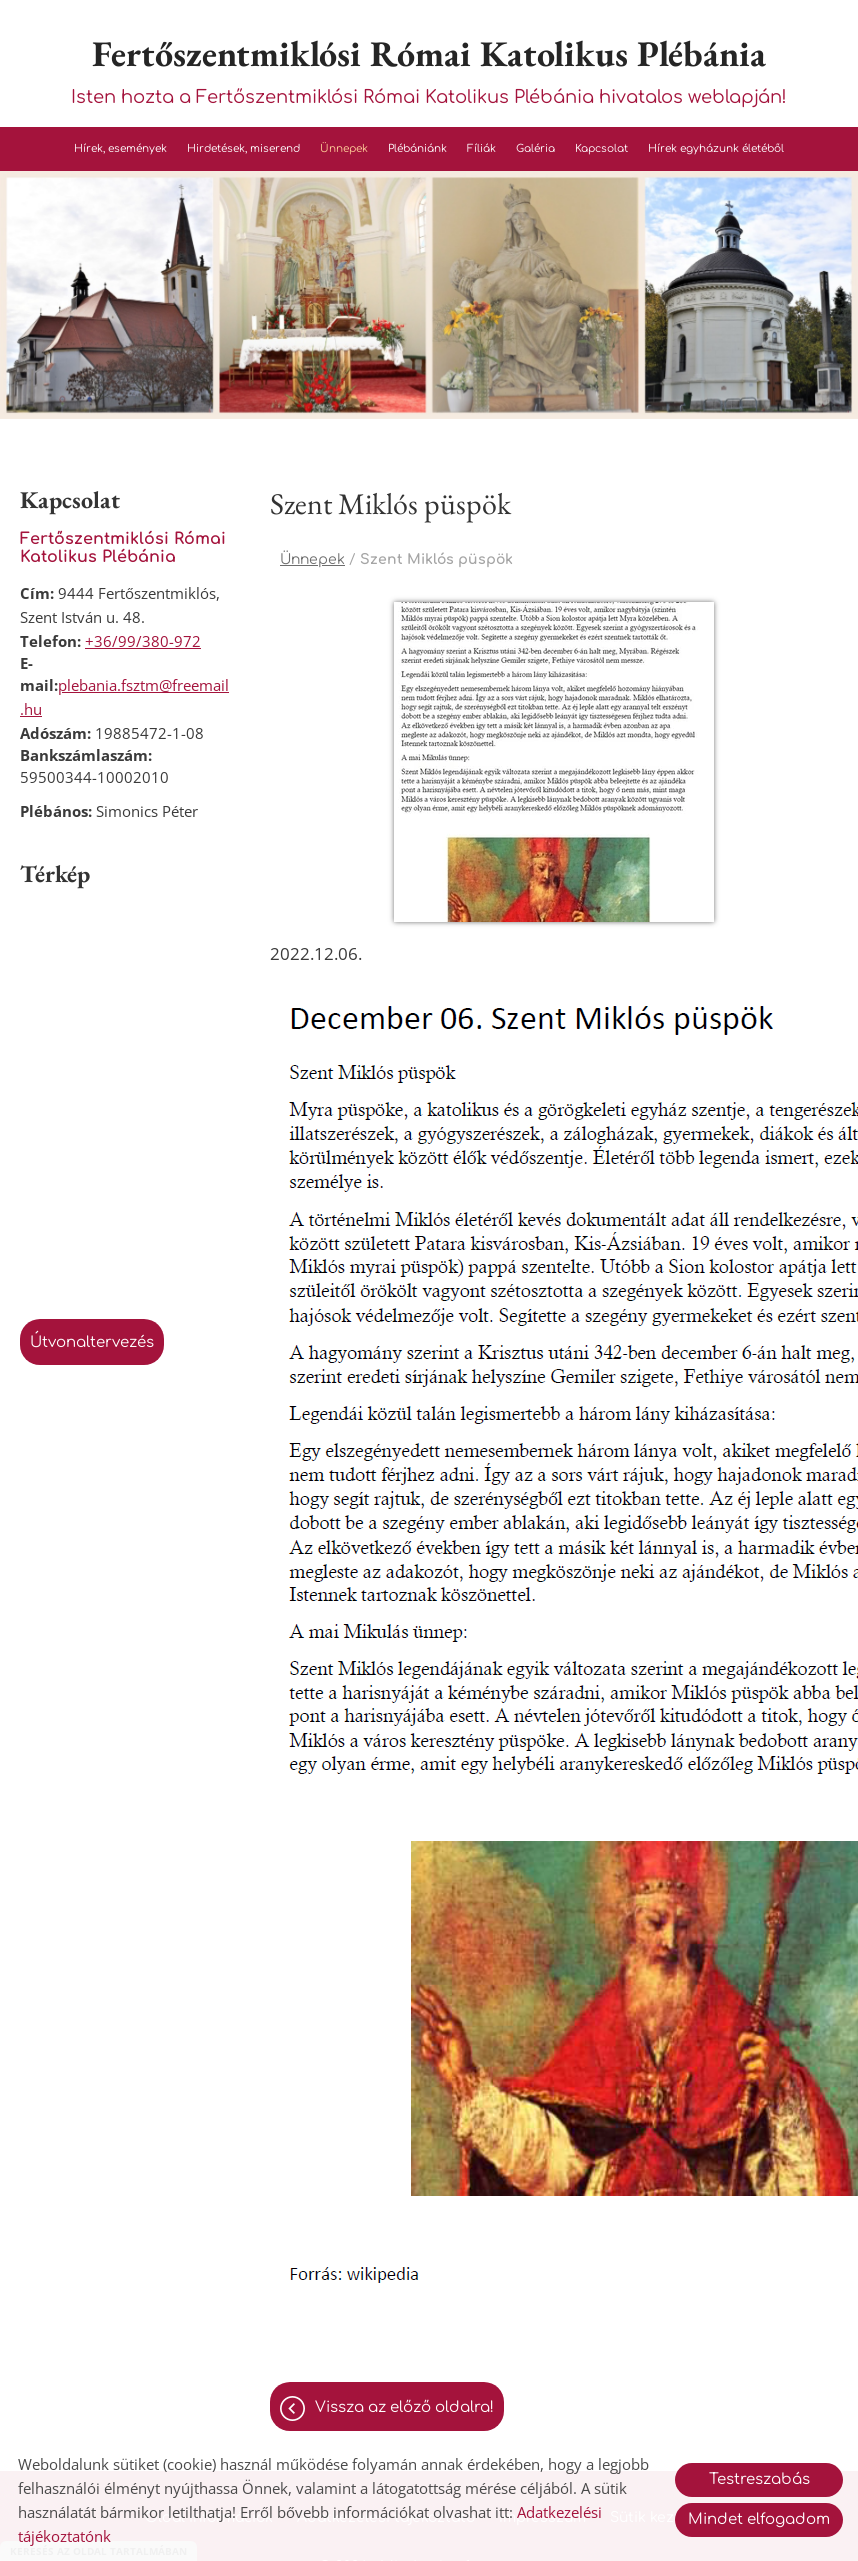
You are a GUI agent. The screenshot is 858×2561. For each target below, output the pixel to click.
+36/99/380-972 (143, 641)
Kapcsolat (601, 148)
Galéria (535, 148)
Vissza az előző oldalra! (404, 2407)
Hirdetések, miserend (243, 148)
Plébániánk (417, 148)
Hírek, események (120, 148)
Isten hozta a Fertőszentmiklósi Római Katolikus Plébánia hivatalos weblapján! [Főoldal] (429, 68)
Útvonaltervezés (92, 1342)
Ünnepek (344, 148)
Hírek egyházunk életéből (716, 148)
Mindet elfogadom (759, 2519)
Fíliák (481, 148)
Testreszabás (759, 2479)
